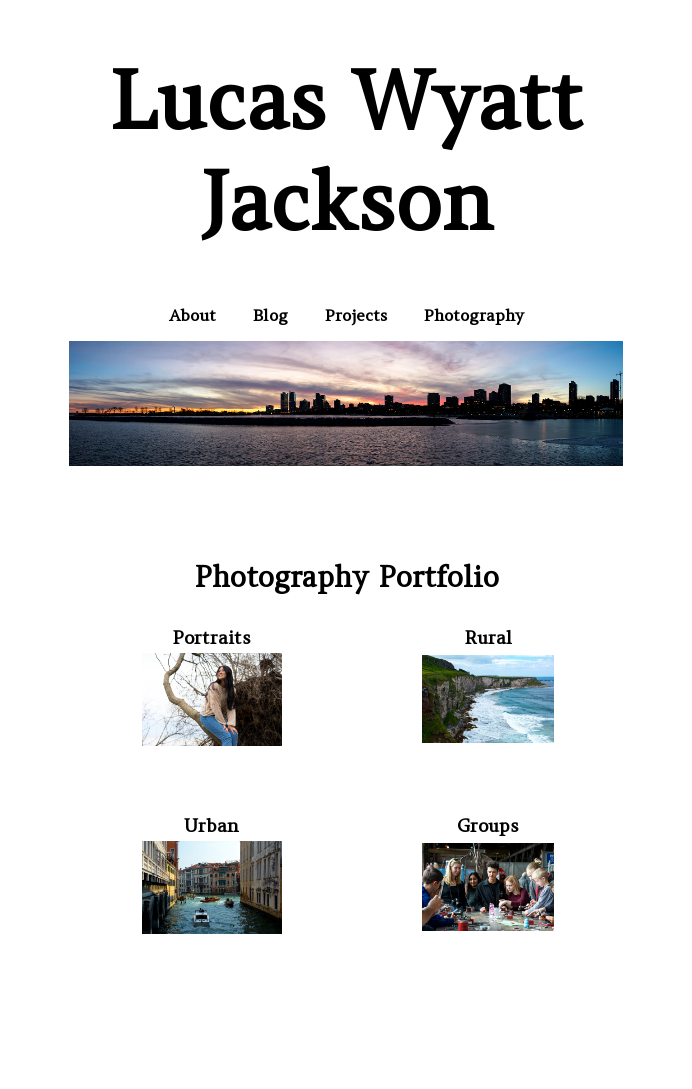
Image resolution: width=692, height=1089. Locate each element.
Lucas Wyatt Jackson (346, 151)
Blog (270, 315)
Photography (474, 315)
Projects (356, 315)
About (192, 315)
